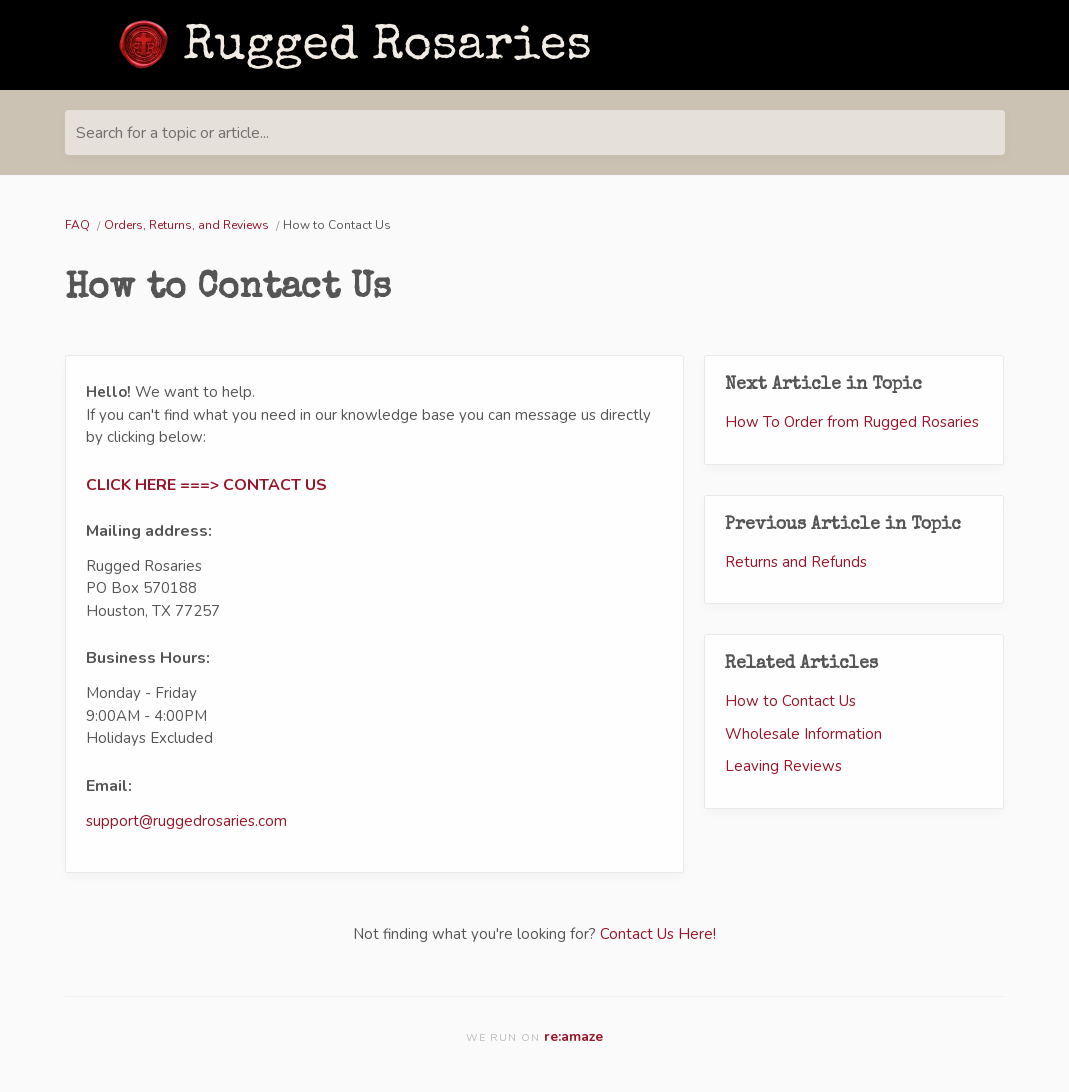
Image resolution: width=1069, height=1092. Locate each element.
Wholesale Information (803, 734)
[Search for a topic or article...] (535, 132)
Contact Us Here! (658, 934)
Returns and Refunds (796, 562)
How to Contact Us (790, 701)
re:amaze (573, 1036)
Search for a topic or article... (172, 133)
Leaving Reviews (783, 766)
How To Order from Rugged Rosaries (852, 422)
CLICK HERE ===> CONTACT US (206, 485)
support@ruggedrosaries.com (186, 821)
